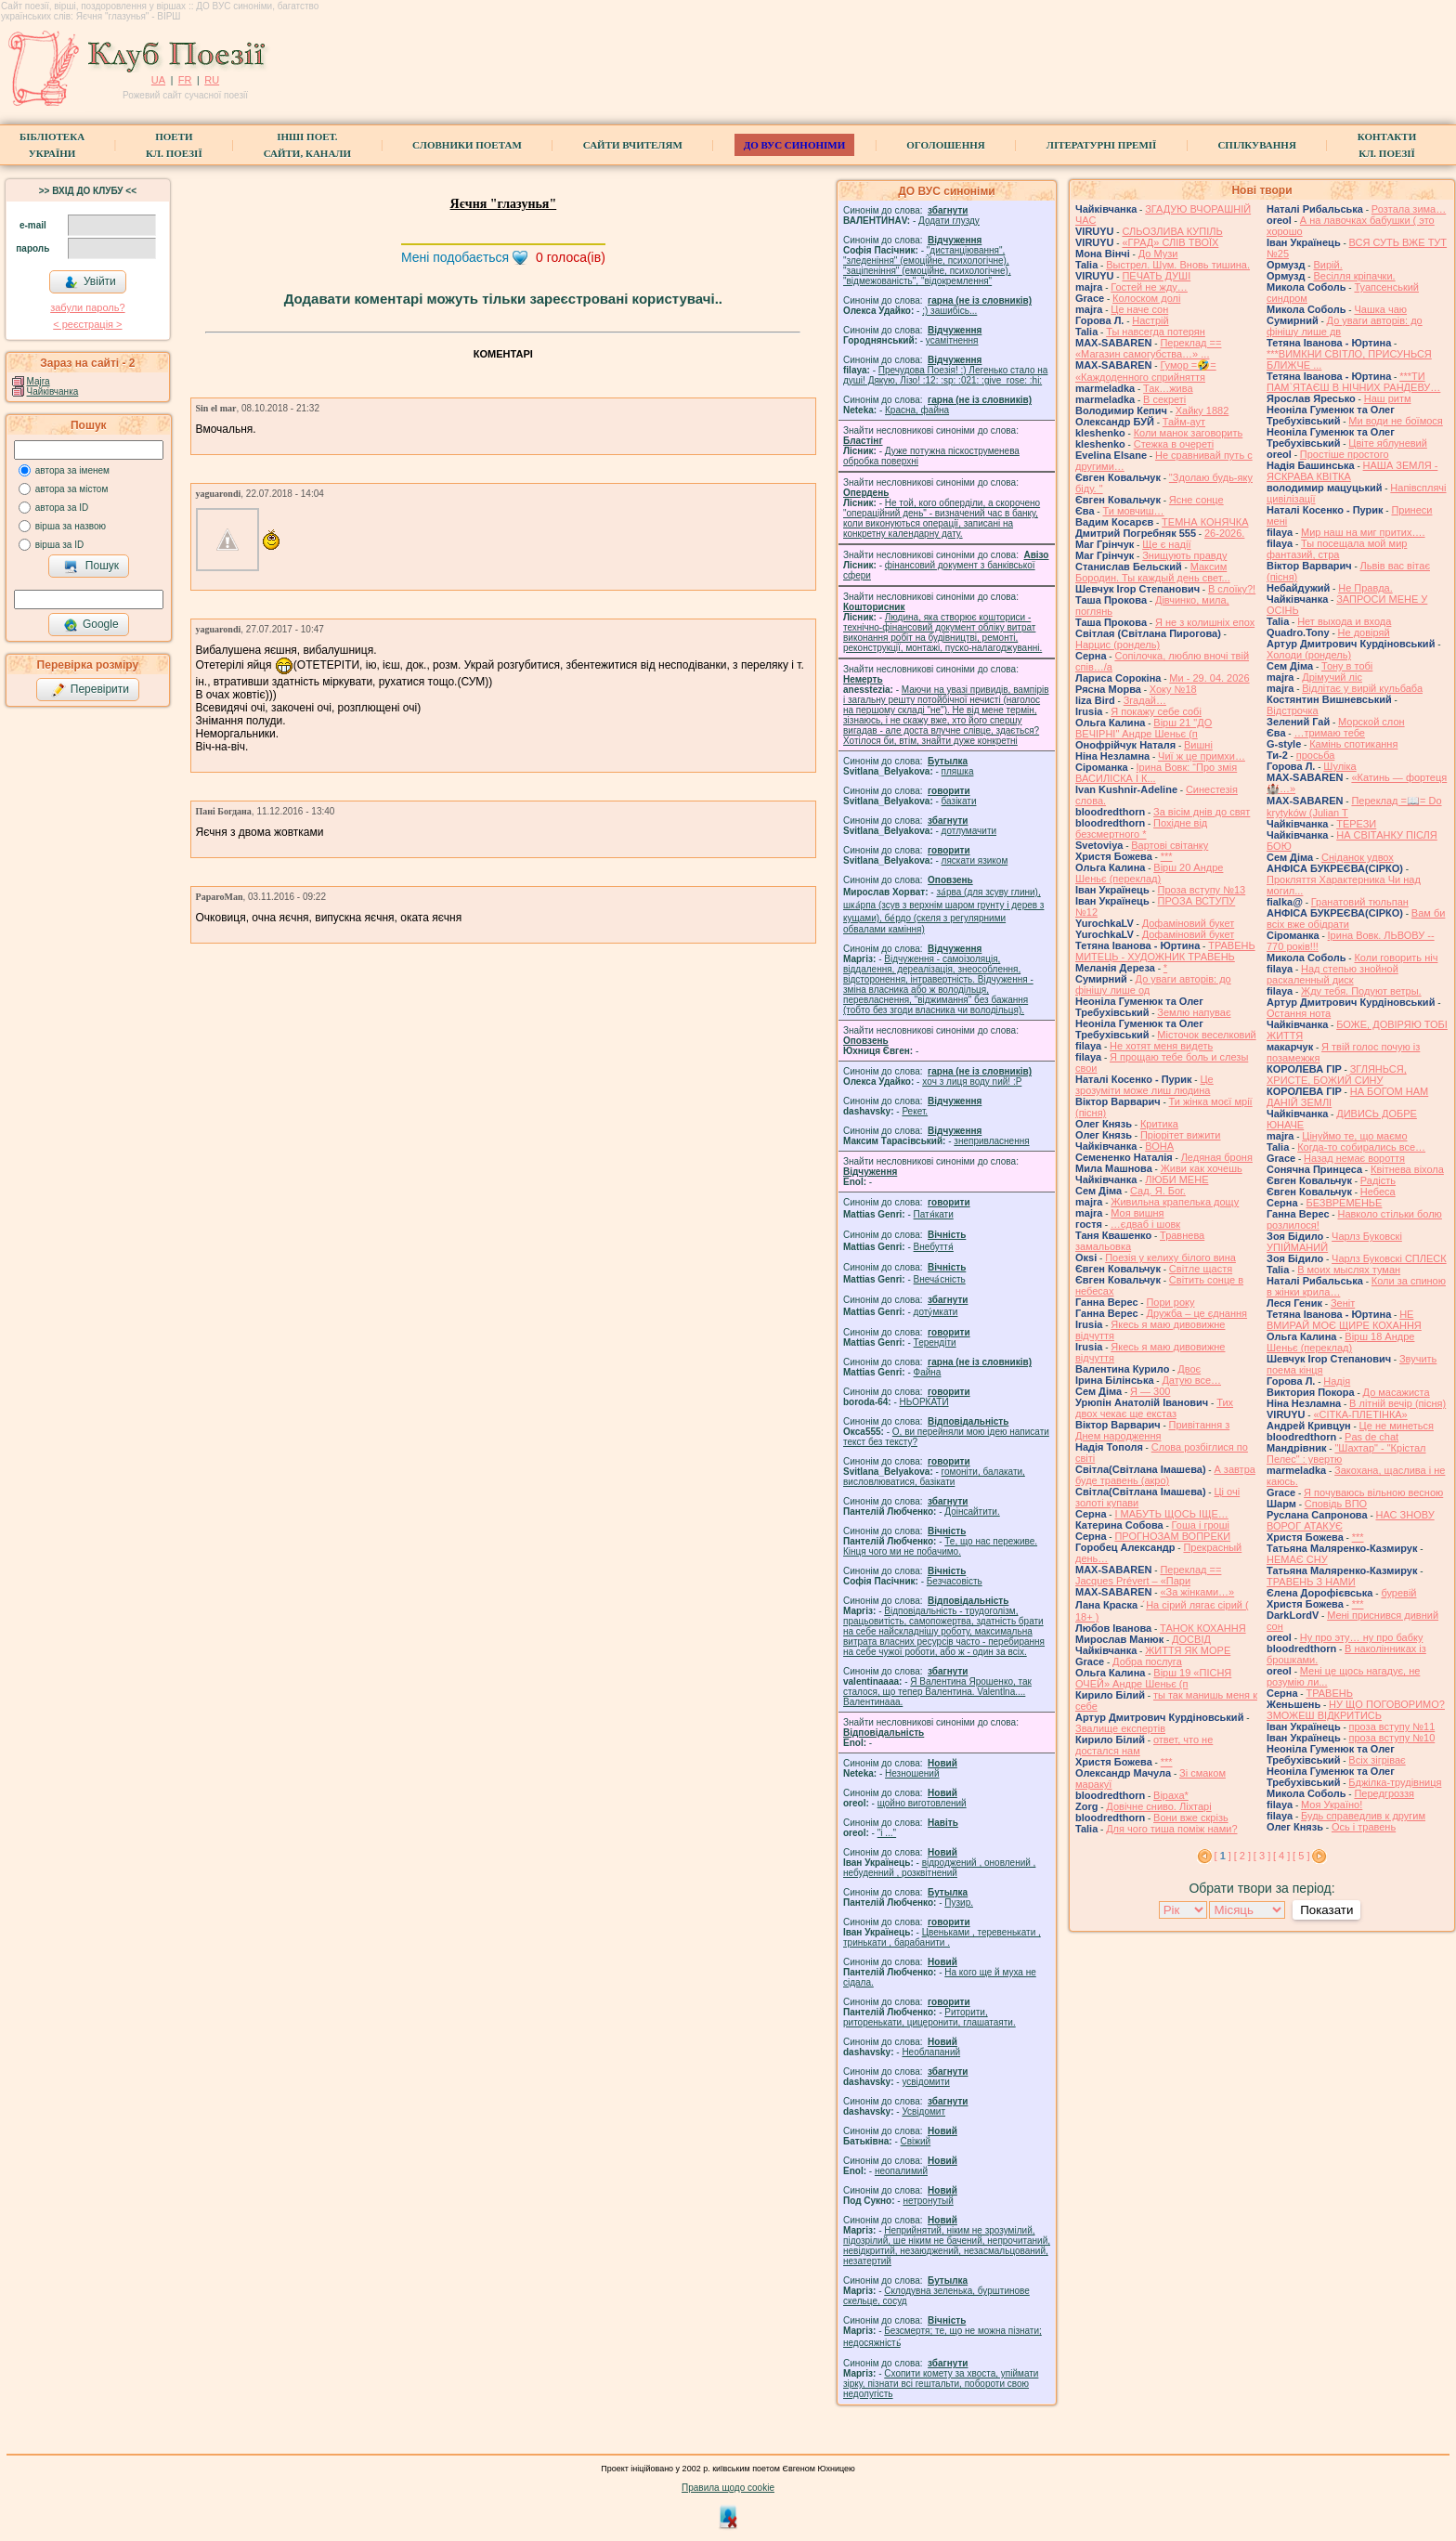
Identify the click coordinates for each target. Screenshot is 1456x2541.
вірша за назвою (70, 526)
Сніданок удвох (1357, 857)
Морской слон (1371, 721)
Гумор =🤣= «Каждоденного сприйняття (1145, 371)
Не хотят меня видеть (1161, 1045)
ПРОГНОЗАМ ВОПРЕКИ (1172, 1536)
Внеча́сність (940, 1279)
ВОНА (1159, 1146)
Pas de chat (1371, 1436)
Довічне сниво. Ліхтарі (1158, 1806)
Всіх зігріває (1376, 1760)
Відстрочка (1293, 710)
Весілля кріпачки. (1354, 275)
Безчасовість (954, 1581)
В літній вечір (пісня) (1397, 1403)
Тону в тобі (1346, 665)
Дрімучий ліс (1332, 677)
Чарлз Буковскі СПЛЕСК (1389, 1258)
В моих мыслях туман (1348, 1269)
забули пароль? (87, 307)
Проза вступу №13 (1202, 889)
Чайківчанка (53, 391)
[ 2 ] (1242, 1855)
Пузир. (958, 1902)
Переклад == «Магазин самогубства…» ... (1148, 348)
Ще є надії (1166, 544)
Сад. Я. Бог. (1158, 1190)
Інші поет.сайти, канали (307, 145)
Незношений (912, 1773)
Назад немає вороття (1354, 1158)
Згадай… (1145, 700)
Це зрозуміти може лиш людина (1144, 1085)
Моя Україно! (1331, 1804)
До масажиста (1396, 1392)
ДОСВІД (1191, 1639)
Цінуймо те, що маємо (1354, 1135)
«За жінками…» (1197, 1591)
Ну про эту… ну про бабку (1362, 1637)
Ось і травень (1364, 1826)
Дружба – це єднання (1196, 1313)
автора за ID (62, 507)
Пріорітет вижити (1180, 1134)
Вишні (1198, 744)
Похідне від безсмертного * (1141, 828)
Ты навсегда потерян (1155, 331)
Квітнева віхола (1407, 1169)
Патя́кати (934, 1214)
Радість (1378, 1180)
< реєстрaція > (87, 324)
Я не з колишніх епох (1204, 622)
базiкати (959, 801)
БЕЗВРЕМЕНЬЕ (1344, 1202)
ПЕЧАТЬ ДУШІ (1156, 275)
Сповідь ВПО (1336, 1503)
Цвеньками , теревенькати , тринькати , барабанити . (942, 1937)
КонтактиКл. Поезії (1387, 145)
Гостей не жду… (1149, 287)
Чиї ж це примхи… (1201, 756)
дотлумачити (969, 831)
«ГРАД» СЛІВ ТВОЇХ (1170, 242)
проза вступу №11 (1392, 1726)
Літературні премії (1101, 144)
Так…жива (1168, 388)
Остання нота (1299, 1013)
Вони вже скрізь (1190, 1817)
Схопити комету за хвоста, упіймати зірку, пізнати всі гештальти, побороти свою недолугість (940, 2383)
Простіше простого (1344, 454)
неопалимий (901, 2171)
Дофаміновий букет (1188, 923)
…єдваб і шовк (1145, 1224)
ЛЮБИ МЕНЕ (1176, 1179)
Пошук (91, 566)
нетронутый (928, 2201)
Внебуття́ (934, 1247)
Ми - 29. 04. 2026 (1209, 678)
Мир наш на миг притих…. (1363, 532)
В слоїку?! (1231, 588)
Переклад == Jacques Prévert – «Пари (1148, 1575)
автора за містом (72, 489)
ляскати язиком (975, 860)
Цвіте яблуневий (1387, 443)
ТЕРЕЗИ (1356, 823)
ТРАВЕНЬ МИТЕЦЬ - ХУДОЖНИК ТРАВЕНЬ (1165, 951)
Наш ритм (1387, 398)
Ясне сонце (1196, 499)
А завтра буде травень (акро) (1165, 1475)
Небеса (1378, 1191)
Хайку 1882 (1202, 410)
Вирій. (1327, 264)
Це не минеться (1396, 1425)
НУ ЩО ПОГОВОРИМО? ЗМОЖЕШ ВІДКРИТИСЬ (1356, 1710)
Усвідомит (923, 2111)
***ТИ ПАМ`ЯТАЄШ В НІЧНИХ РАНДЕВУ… (1353, 382)
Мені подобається (455, 257)
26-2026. (1224, 533)
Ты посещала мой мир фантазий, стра (1337, 549)
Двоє (1189, 1369)
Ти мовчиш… (1133, 510)
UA (158, 79)
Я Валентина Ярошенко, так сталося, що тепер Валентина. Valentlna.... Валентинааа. (937, 1691)
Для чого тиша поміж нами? (1171, 1828)
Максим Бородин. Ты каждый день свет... (1152, 572)
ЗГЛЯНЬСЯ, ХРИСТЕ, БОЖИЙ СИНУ (1337, 1074)
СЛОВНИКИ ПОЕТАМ (467, 144)
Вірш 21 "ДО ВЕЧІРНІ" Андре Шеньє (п (1143, 728)
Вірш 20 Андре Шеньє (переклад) (1149, 873)
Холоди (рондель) (1309, 654)
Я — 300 (1150, 1391)
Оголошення (945, 144)
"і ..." (887, 1833)
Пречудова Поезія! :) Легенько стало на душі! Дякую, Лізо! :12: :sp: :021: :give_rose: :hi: (945, 375)
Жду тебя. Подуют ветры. (1361, 991)
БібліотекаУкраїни (52, 145)
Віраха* (1171, 1795)
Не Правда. (1365, 587)
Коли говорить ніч (1395, 957)
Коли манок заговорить (1188, 432)
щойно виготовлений (922, 1803)
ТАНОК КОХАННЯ (1203, 1628)
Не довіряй (1364, 632)
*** (1167, 856)
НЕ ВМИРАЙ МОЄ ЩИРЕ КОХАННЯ (1344, 1320)
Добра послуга (1147, 1661)
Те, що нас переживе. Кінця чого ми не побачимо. (940, 1546)
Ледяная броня (1217, 1157)
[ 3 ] (1262, 1855)
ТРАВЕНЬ (1329, 1693)
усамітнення (952, 340)
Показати (1326, 1910)
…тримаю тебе (1329, 732)
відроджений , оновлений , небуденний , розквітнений (939, 1867)
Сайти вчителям (632, 144)
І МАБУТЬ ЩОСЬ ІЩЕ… (1171, 1513)
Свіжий (916, 2141)
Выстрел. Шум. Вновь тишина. (1178, 264)
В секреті (1164, 399)
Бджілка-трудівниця (1394, 1782)
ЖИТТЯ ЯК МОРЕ (1187, 1650)
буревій (1398, 1592)
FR (185, 79)
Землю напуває (1193, 1012)
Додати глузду (949, 220)
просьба (1315, 755)
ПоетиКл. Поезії (174, 145)
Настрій (1150, 320)
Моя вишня (1137, 1212)
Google (91, 625)
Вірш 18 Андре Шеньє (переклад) (1340, 1342)
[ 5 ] (1301, 1855)
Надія (1336, 1381)
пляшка (958, 771)
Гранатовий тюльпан (1360, 901)
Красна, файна (917, 410)
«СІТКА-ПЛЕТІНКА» (1360, 1414)
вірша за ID (59, 545)
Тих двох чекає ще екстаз (1154, 1408)
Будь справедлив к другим (1363, 1815)
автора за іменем (72, 470)
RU (211, 79)
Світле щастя (1200, 1268)
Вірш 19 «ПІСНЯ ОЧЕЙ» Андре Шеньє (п (1153, 1678)
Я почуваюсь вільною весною (1373, 1492)
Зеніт (1343, 1303)
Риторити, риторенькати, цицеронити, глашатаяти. (929, 2017)
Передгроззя (1383, 1793)
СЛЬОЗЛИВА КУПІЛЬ (1172, 231)
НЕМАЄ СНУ (1297, 1559)
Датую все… (1191, 1380)
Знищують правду (1184, 555)
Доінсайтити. (971, 1511)
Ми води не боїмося (1395, 420)
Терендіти (935, 1342)
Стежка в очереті (1174, 444)
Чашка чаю (1380, 309)
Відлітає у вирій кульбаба (1362, 688)
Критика (1159, 1123)
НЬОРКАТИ (924, 1402)
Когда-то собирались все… (1361, 1147)
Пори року (1170, 1302)
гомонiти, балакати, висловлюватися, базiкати (934, 1476)
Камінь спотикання (1353, 743)
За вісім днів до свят (1201, 811)
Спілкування (1256, 144)
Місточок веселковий (1206, 1034)
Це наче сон (1139, 309)
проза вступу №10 (1392, 1737)
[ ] (1223, 1855)
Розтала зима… (1409, 209)
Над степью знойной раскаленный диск (1332, 974)
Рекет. (915, 1111)
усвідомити (925, 2082)
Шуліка (1339, 766)
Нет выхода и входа (1344, 621)
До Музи (1158, 253)
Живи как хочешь (1201, 1168)
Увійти (90, 282)
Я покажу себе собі (1156, 711)
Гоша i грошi (1200, 1525)
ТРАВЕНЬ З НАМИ (1311, 1581)
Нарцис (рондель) (1117, 644)
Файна (928, 1372)
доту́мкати (936, 1312)
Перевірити (90, 690)
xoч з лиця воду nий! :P (971, 1081)
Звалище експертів (1120, 1728)
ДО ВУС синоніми (794, 144)
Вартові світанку (1169, 845)
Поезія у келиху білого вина (1170, 1257)
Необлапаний (931, 2052)
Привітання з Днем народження (1152, 1430)
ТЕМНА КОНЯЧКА (1205, 522)
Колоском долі (1146, 298)
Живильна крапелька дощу (1175, 1201)
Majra (38, 381)
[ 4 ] (1281, 1855)
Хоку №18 (1173, 689)
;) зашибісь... (949, 311)
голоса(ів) (570, 257)
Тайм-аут (1184, 421)
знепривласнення (991, 1141)
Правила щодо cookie (728, 2487)
